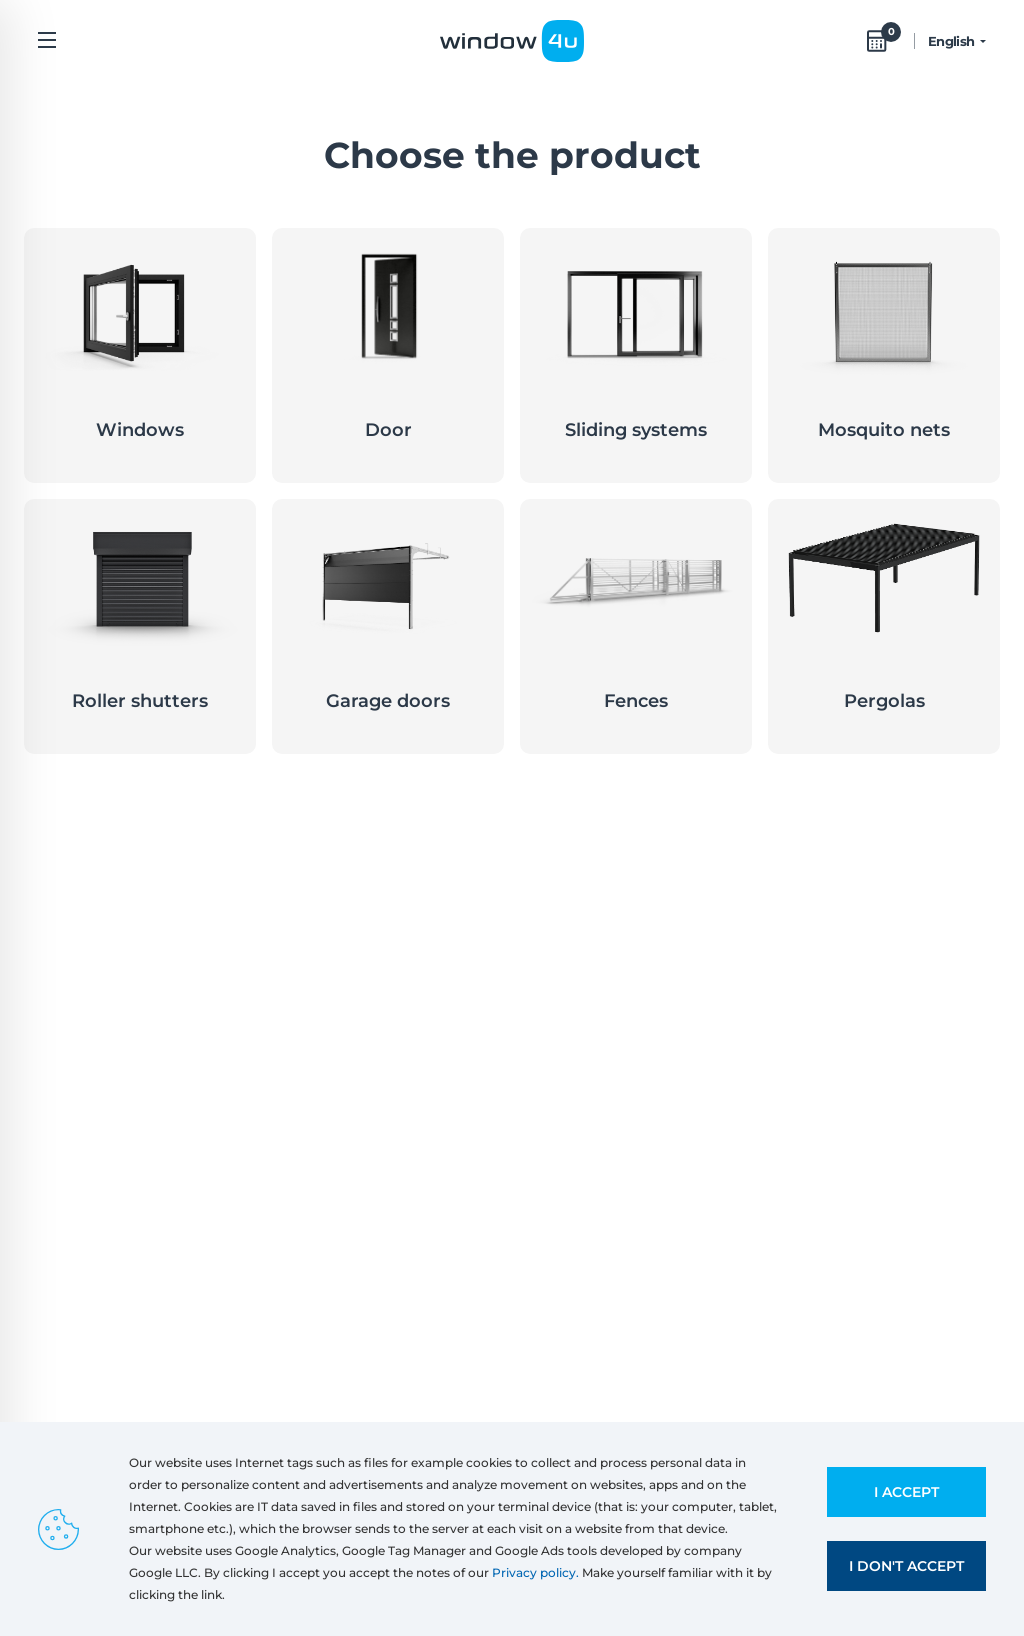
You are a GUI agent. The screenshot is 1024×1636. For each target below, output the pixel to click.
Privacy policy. (535, 1572)
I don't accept (906, 1566)
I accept (906, 1492)
